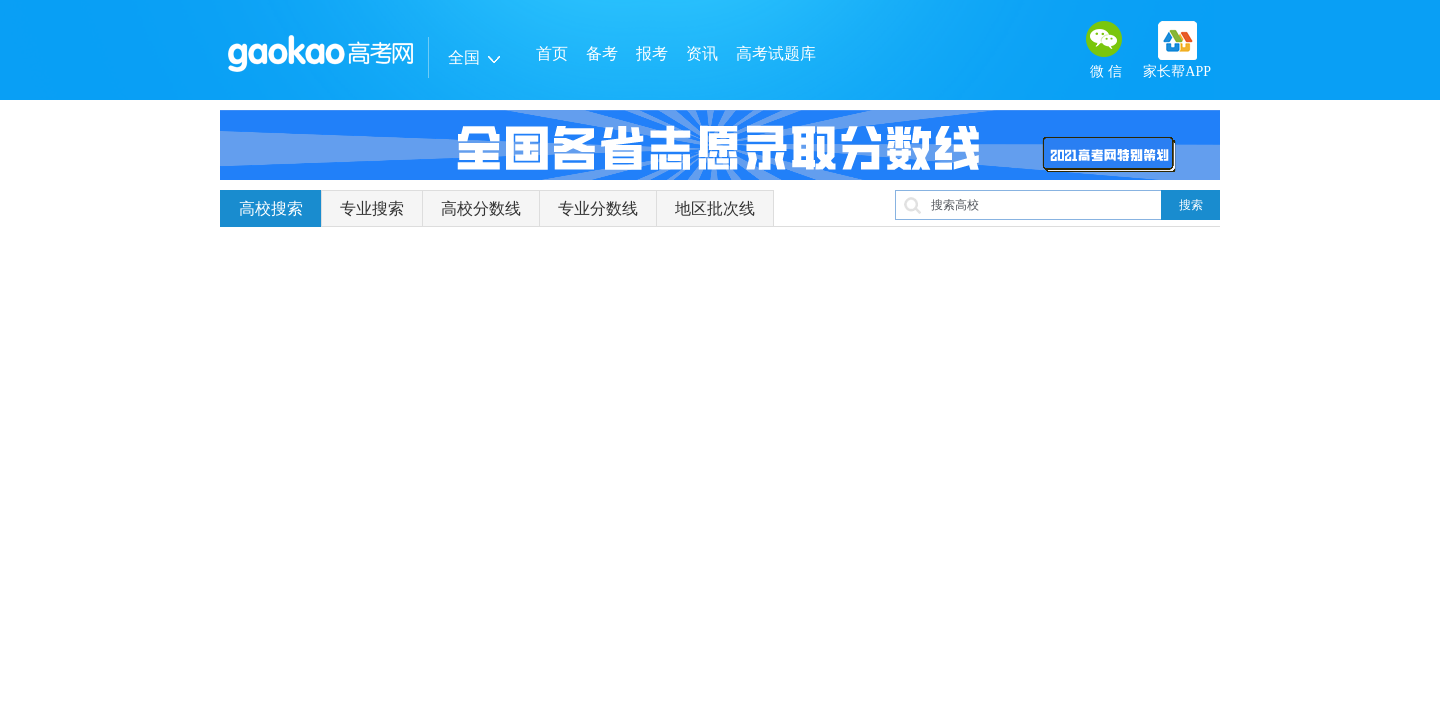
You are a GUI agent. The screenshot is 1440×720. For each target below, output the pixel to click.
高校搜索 (271, 208)
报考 (652, 53)
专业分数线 (598, 208)
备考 (602, 53)
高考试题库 (776, 53)
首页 (552, 53)
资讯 (702, 53)
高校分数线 (481, 208)
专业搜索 (372, 208)
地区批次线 (715, 208)
